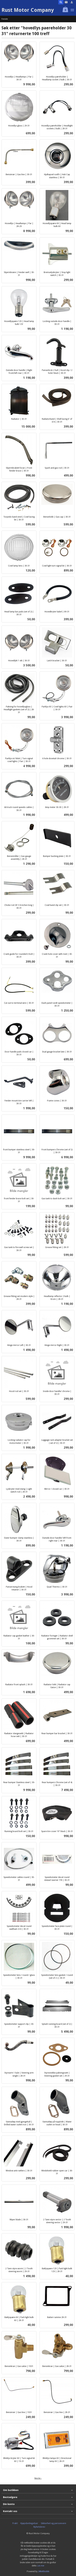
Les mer (40, 2565)
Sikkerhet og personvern (53, 2523)
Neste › (38, 2478)
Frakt (15, 2523)
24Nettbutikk (43, 2571)
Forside (5, 19)
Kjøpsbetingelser (29, 2523)
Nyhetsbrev (39, 2526)
